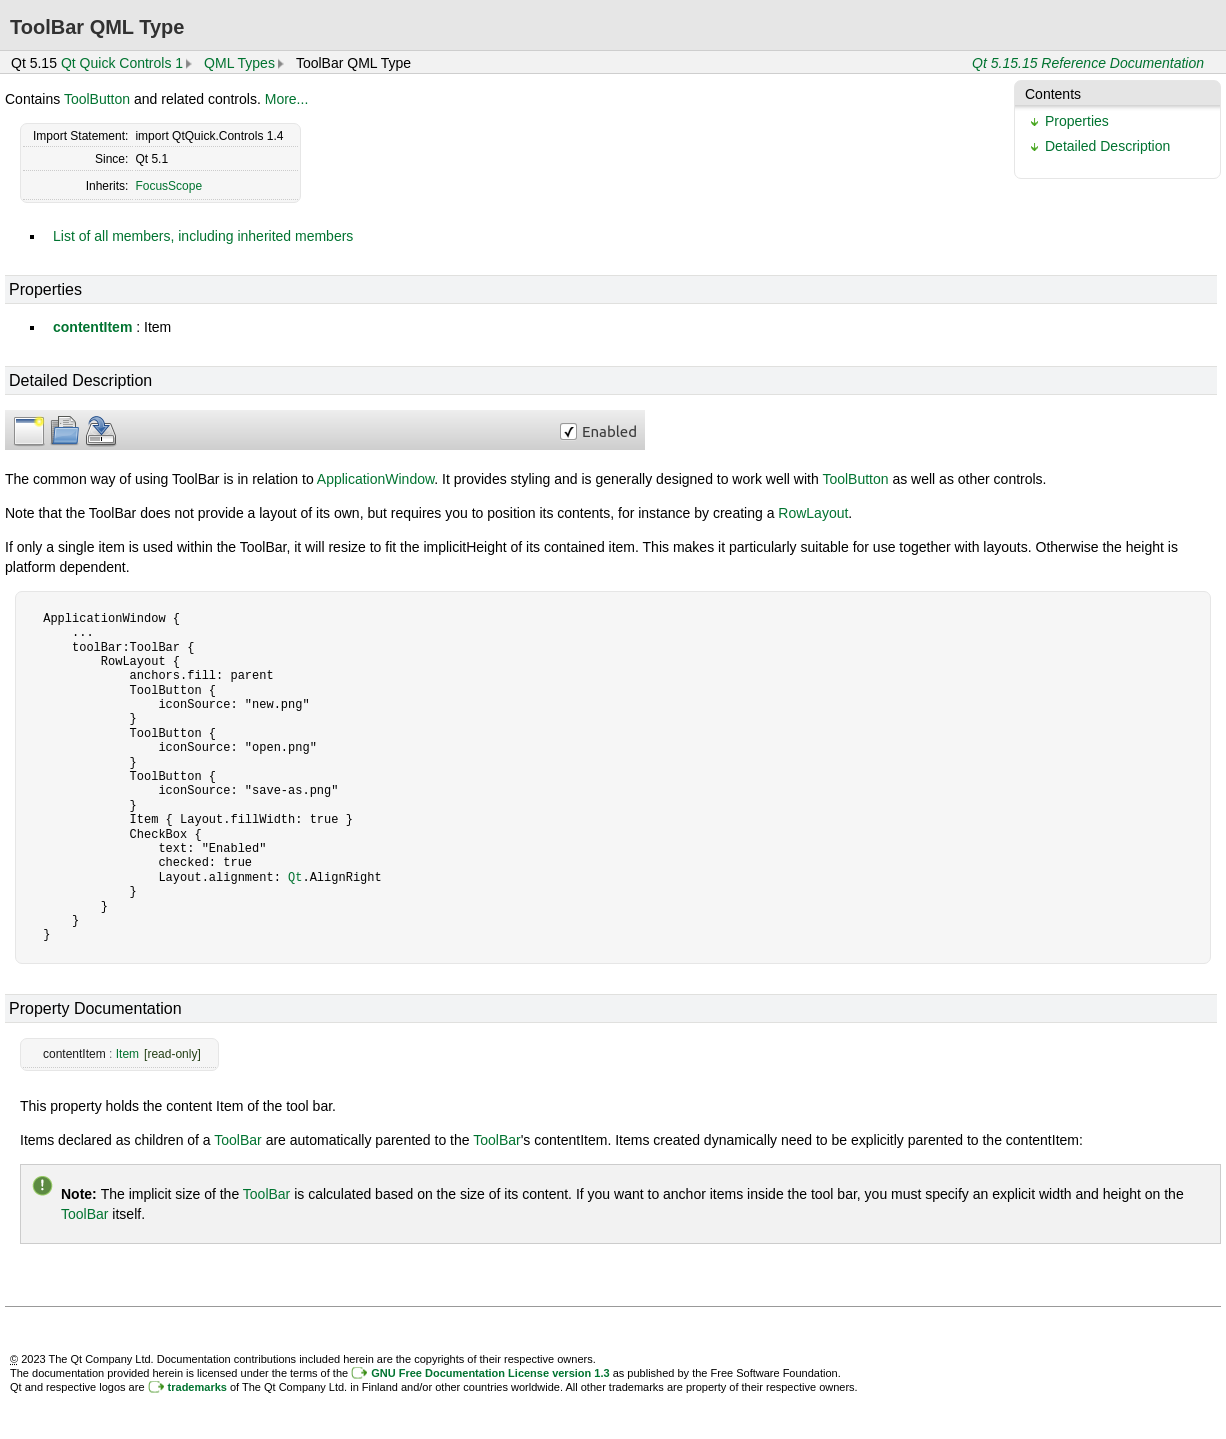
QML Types (239, 63)
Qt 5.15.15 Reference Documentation (1088, 63)
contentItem (92, 327)
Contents (1053, 94)
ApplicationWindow (376, 479)
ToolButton (97, 99)
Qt (295, 877)
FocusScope (168, 186)
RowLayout (813, 513)
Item (127, 1054)
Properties (1077, 121)
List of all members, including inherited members (203, 236)
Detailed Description (1107, 146)
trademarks (197, 1387)
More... (287, 99)
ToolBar (237, 1140)
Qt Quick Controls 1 (122, 63)
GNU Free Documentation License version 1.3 (490, 1373)
